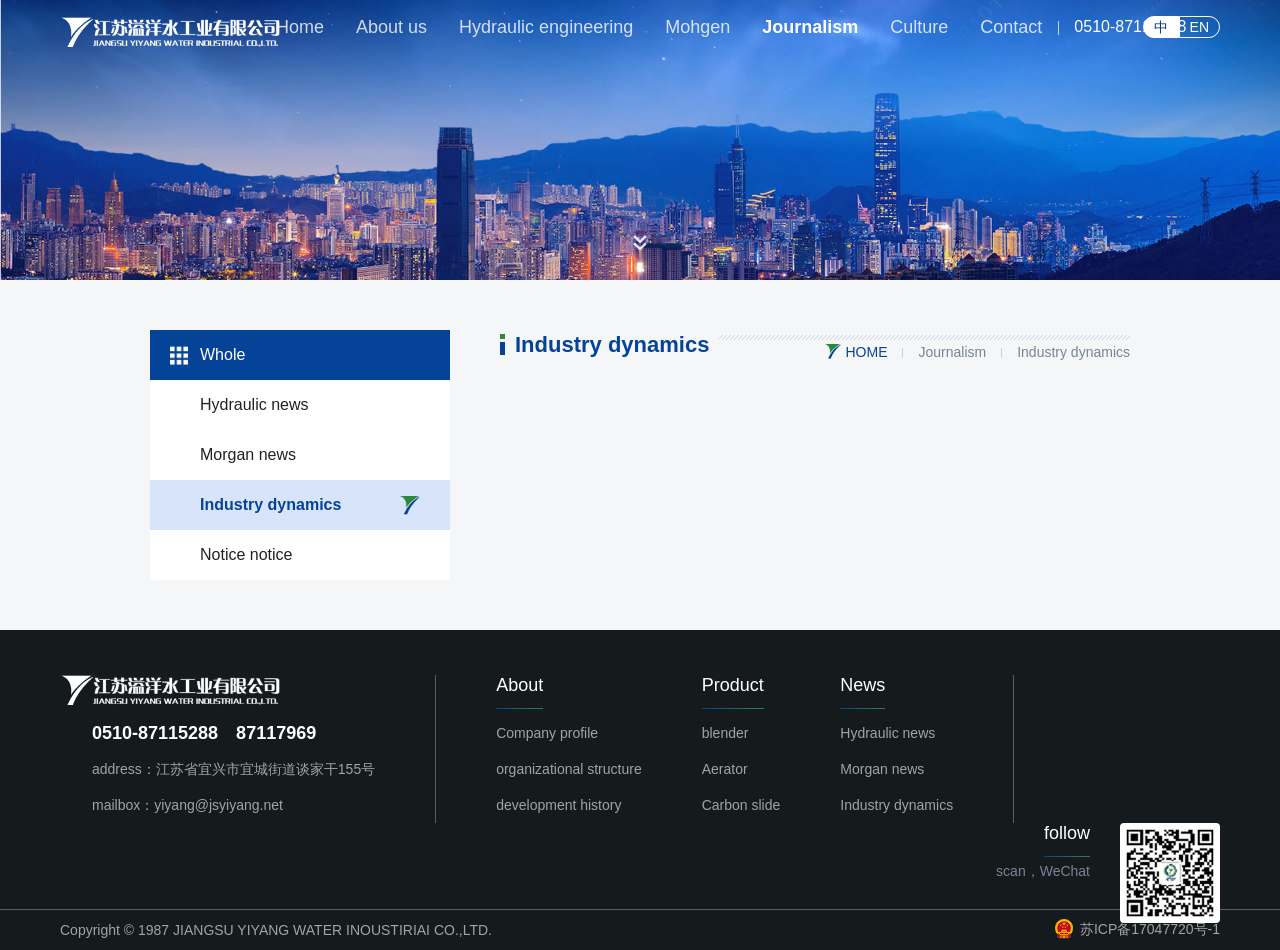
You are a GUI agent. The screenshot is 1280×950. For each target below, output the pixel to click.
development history (558, 805)
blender (725, 733)
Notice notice (246, 554)
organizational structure (569, 769)
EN (1199, 27)
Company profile (547, 733)
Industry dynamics (270, 504)
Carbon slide (741, 805)
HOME (866, 352)
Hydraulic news (254, 404)
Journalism (952, 352)
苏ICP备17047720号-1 (1137, 929)
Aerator (725, 769)
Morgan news (248, 454)
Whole (222, 354)
